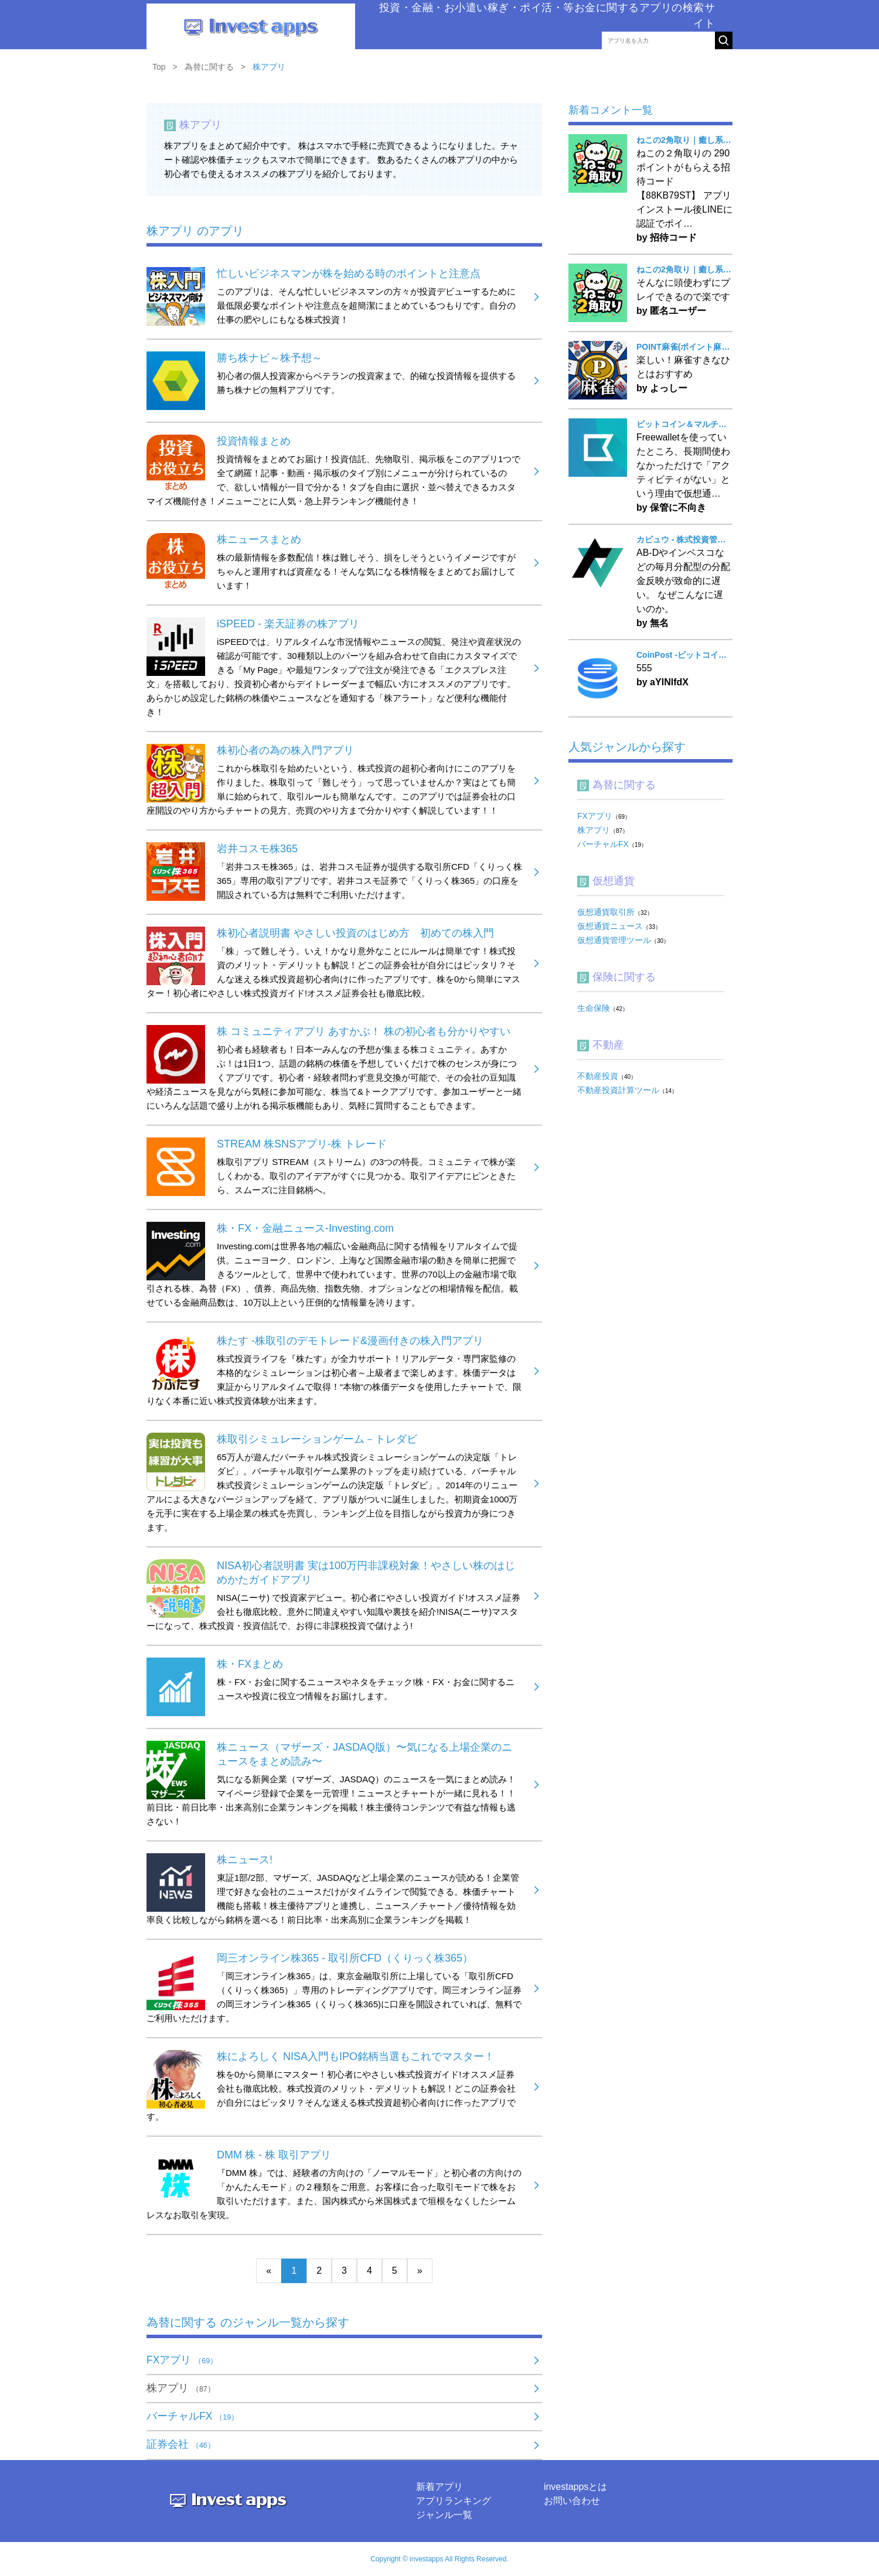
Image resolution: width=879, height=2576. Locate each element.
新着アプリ (439, 2487)
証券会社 (180, 2444)
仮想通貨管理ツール (614, 940)
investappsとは (576, 2487)
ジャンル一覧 (444, 2515)
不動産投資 (597, 1076)
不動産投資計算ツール (618, 1090)
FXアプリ (181, 2360)
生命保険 (593, 1008)
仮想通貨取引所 (606, 912)
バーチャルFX (192, 2416)
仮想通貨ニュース (610, 926)
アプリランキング (453, 2501)
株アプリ (180, 2388)
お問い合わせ (572, 2501)
